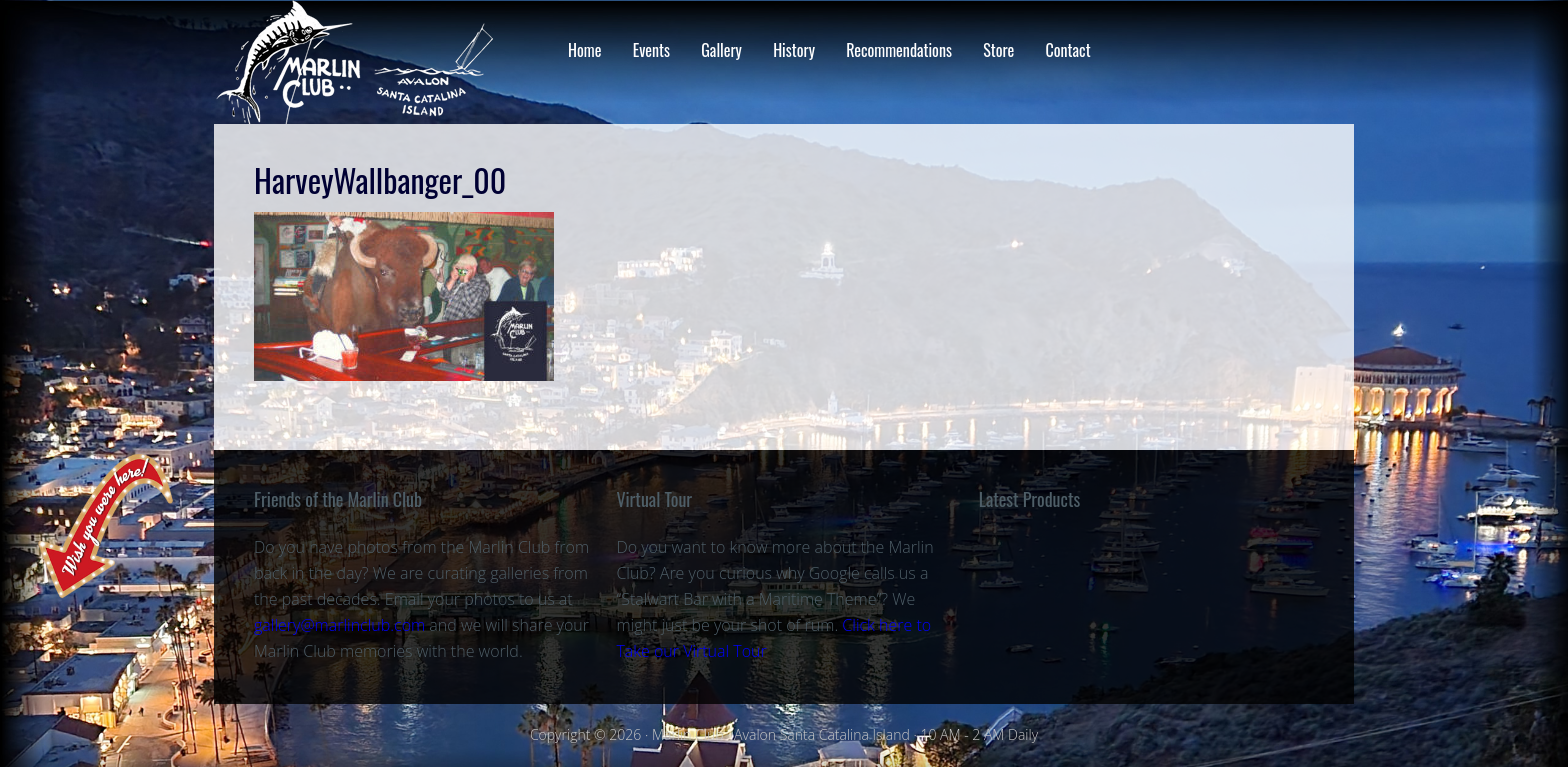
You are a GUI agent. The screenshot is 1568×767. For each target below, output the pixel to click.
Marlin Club (374, 62)
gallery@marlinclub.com (339, 625)
